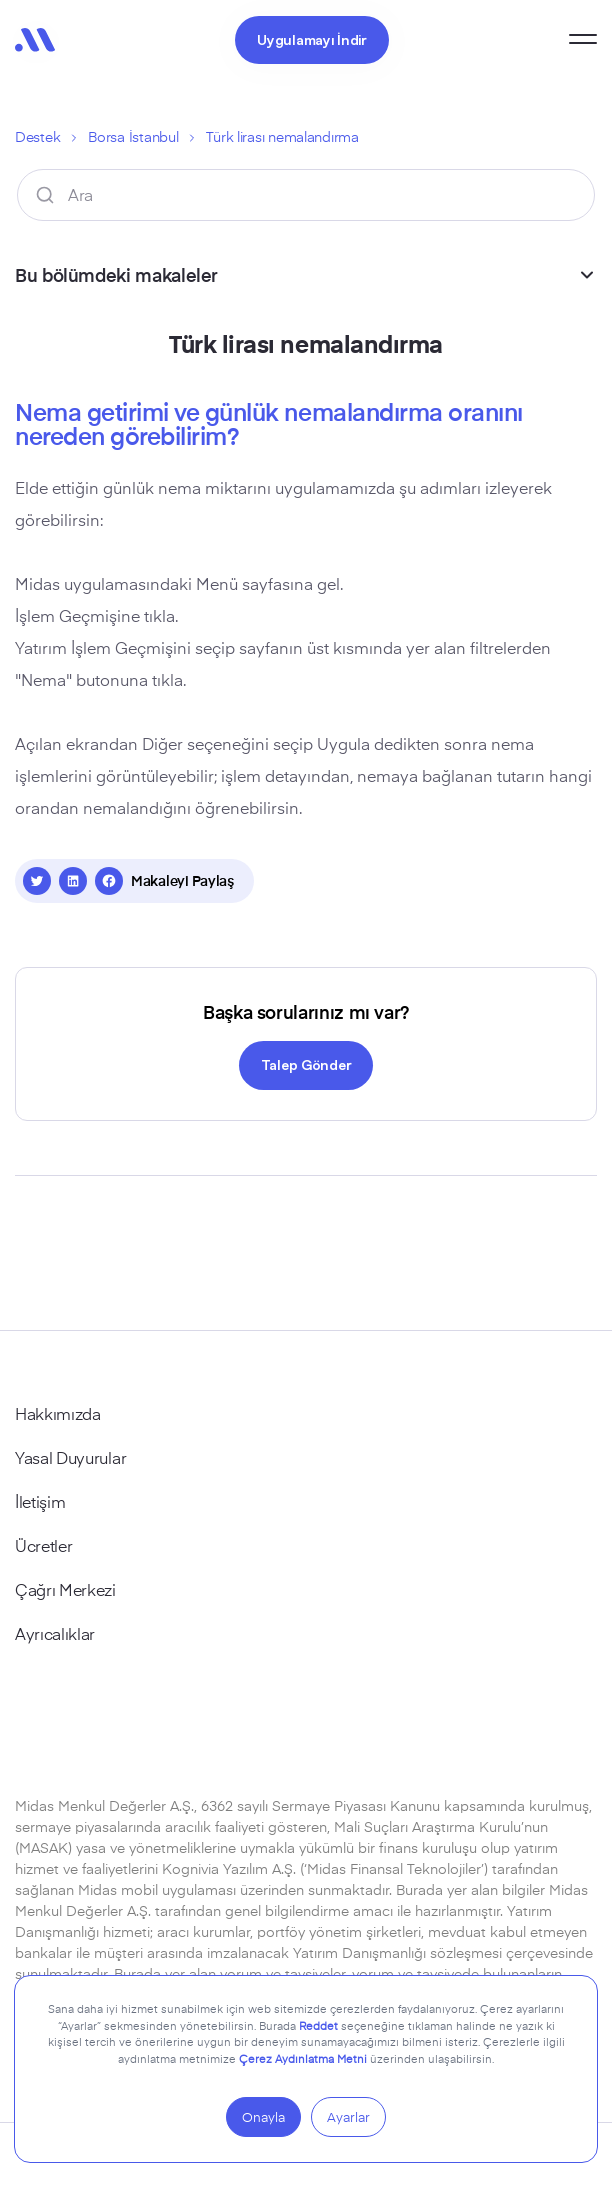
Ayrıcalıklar (55, 1633)
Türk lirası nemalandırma (282, 136)
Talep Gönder (306, 1064)
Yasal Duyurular (70, 1457)
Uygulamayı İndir (312, 39)
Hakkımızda (58, 1413)
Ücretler (43, 1545)
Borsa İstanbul (133, 136)
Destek (37, 136)
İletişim (40, 1501)
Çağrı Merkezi (65, 1589)
